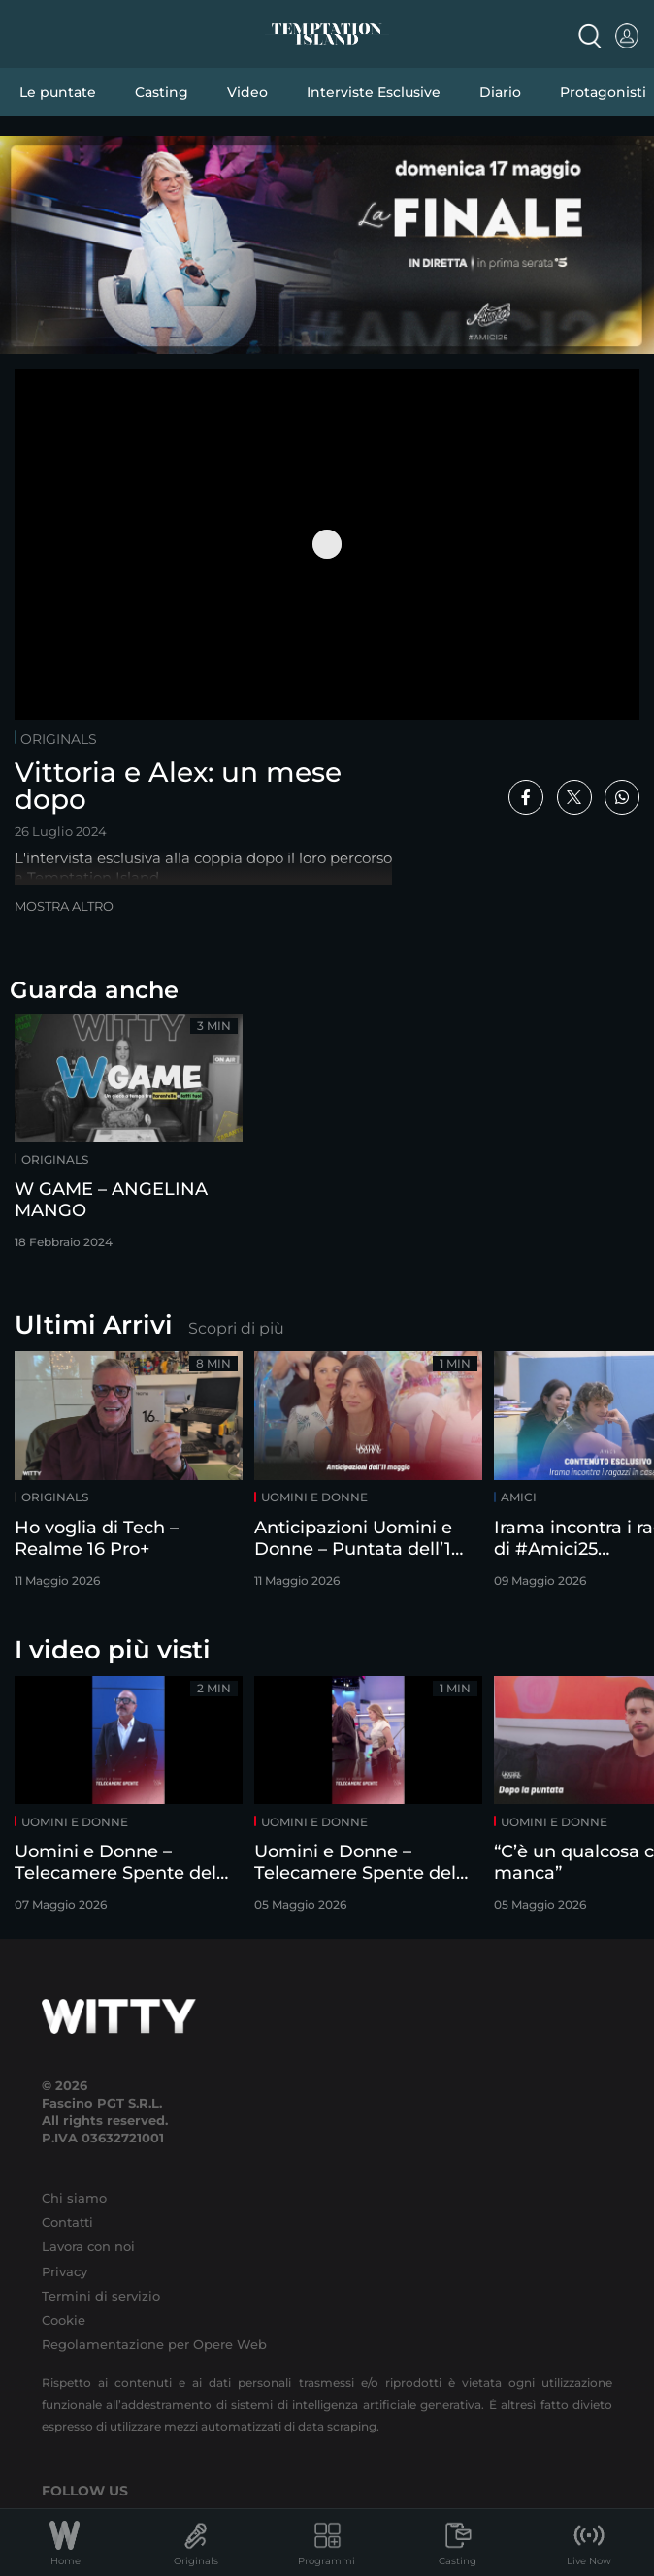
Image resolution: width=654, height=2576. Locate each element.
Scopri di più (236, 1328)
